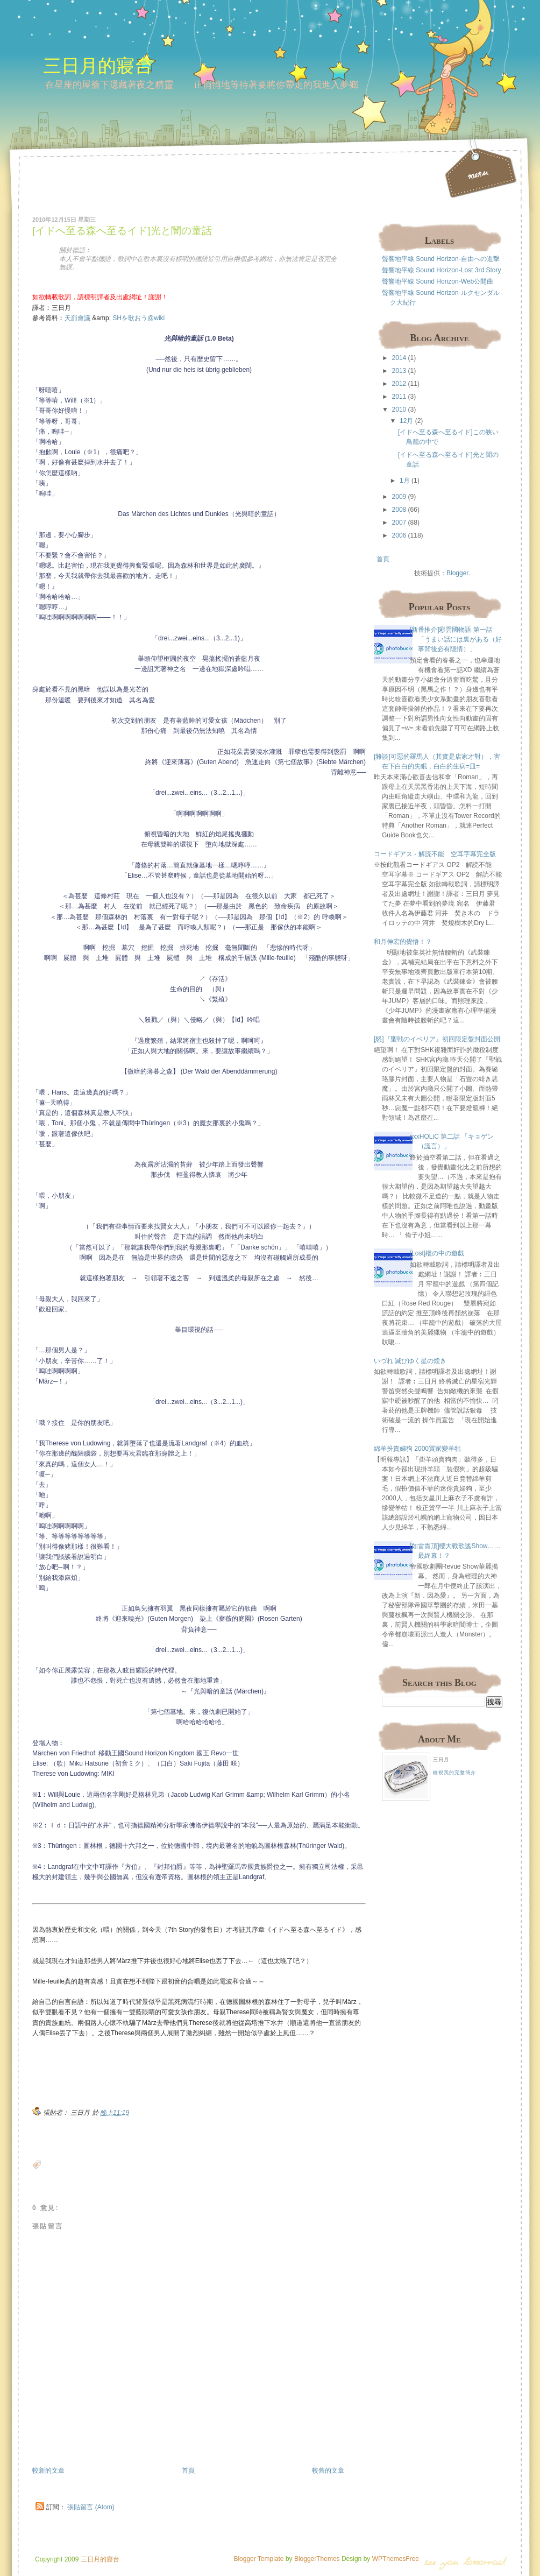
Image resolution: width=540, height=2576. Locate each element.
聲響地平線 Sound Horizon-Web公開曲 (437, 281)
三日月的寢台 (98, 65)
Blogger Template (258, 2559)
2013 (399, 371)
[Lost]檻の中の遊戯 (437, 1253)
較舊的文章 (328, 2470)
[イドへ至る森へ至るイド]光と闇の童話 (122, 230)
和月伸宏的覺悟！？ (403, 941)
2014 (399, 358)
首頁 (188, 2470)
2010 (399, 409)
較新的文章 (48, 2470)
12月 (406, 421)
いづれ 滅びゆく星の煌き (410, 1361)
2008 (399, 509)
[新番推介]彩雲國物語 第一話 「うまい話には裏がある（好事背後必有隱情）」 (456, 639)
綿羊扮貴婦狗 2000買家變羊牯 (417, 1448)
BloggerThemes (316, 2559)
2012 (399, 383)
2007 (399, 522)
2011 (399, 396)
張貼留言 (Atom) (90, 2507)
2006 (399, 535)
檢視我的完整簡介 (454, 1772)
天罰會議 (77, 318)
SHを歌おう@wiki (138, 318)
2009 (399, 496)
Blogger (457, 573)
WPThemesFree (395, 2559)
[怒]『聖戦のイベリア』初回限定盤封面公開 (437, 1039)
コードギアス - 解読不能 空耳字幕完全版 (435, 854)
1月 (405, 480)
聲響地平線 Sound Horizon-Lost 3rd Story (441, 270)
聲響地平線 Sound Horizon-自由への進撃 (441, 259)
